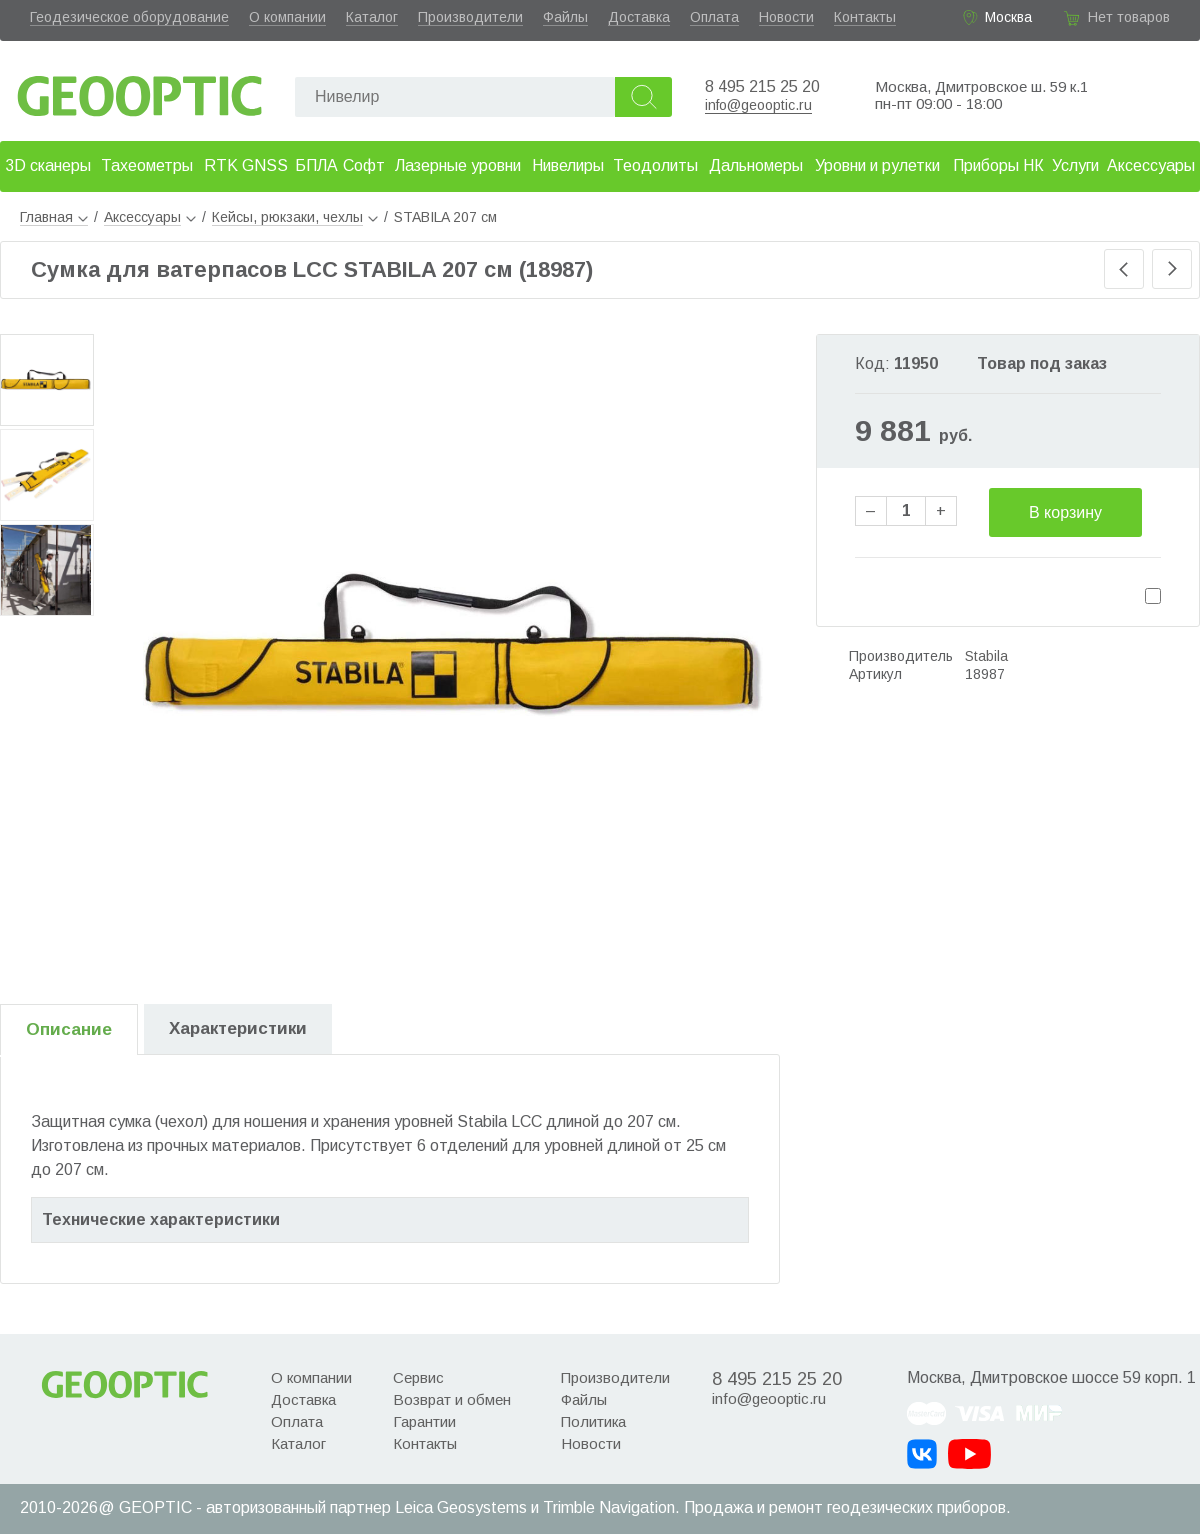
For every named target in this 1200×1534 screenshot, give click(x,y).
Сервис (418, 1377)
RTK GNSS (246, 165)
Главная (54, 217)
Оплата (714, 17)
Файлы (565, 17)
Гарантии (424, 1421)
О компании (287, 17)
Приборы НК (998, 165)
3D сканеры (48, 165)
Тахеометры (147, 165)
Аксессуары (1151, 165)
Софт (364, 165)
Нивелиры (568, 165)
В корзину (1065, 512)
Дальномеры (756, 165)
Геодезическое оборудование (129, 17)
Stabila (986, 656)
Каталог (372, 17)
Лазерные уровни (458, 165)
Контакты (865, 17)
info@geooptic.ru (758, 105)
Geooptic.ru (140, 90)
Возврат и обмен (452, 1399)
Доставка (639, 17)
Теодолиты (655, 165)
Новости (786, 17)
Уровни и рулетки (877, 165)
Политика (593, 1421)
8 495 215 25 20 (762, 86)
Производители (470, 17)
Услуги (1075, 165)
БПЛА (316, 165)
